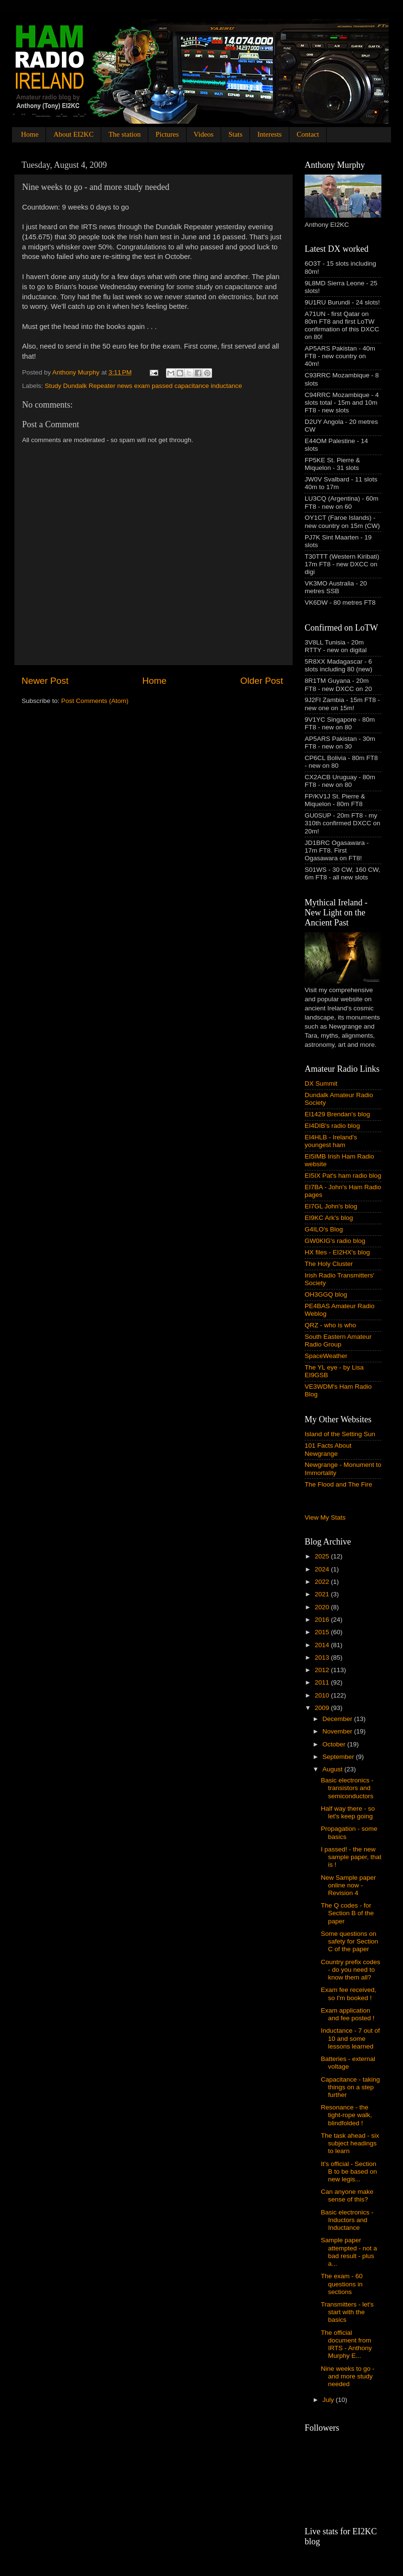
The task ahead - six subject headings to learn (350, 2143)
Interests (269, 134)
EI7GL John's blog (331, 1206)
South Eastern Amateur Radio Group (338, 1340)
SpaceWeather (326, 1355)
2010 (323, 1695)
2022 (323, 1581)
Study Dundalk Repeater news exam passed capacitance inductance (143, 385)
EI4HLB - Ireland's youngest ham (331, 1141)
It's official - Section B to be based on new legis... (349, 2171)
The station (124, 134)
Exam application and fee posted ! (348, 2014)
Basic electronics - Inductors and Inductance (347, 2220)
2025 (323, 1556)
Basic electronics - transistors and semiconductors (347, 1788)
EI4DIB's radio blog (332, 1125)
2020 (323, 1607)
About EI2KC (73, 134)
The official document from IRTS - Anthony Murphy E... (346, 2344)
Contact (307, 134)
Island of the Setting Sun (340, 1434)
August (333, 1769)
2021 (323, 1594)
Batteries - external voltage (348, 2062)
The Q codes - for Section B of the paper (347, 1913)
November (338, 1731)
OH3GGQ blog (326, 1294)
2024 (323, 1569)
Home (30, 134)
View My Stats (325, 1517)
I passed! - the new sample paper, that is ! (351, 1857)
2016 (323, 1619)
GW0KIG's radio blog (335, 1240)
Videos (204, 134)
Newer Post (45, 681)
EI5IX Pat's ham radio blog (343, 1175)
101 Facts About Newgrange (328, 1449)
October (334, 1744)
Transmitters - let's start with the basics (347, 2312)
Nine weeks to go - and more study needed (348, 2376)
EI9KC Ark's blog (329, 1217)
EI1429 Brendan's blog (337, 1114)
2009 (323, 1707)
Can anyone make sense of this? (347, 2195)
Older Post (261, 681)
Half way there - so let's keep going (348, 1812)
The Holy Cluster (329, 1263)
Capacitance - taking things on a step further (350, 2087)
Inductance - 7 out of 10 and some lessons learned (350, 2038)
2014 (323, 1645)
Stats (235, 134)
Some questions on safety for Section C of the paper (349, 1941)
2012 (323, 1670)
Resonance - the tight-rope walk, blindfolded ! (346, 2115)
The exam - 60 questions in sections (342, 2283)
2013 (323, 1657)
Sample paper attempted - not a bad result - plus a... (349, 2251)
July (329, 2399)
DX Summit (321, 1083)
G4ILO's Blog (324, 1229)
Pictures (166, 134)
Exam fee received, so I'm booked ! (349, 1993)
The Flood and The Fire (338, 1484)
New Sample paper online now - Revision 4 (348, 1885)
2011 (323, 1682)
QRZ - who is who (330, 1325)
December (338, 1718)
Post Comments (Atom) (95, 700)
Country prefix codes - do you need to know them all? (350, 1969)
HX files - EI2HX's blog (337, 1252)
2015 (323, 1632)
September (339, 1756)
